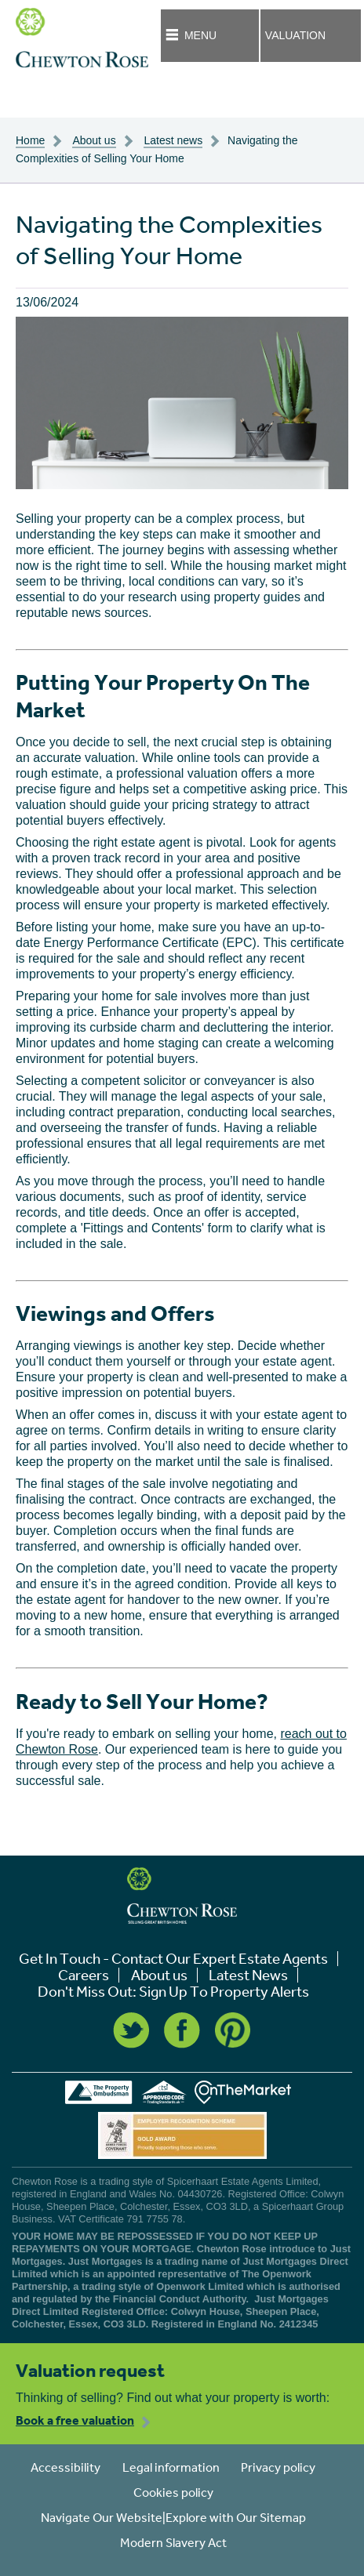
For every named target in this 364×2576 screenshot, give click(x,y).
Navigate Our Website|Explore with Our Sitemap (173, 2517)
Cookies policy (173, 2492)
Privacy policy (278, 2467)
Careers (83, 1975)
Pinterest (233, 2030)
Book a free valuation (75, 2420)
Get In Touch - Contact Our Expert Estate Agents (173, 1958)
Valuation (295, 35)
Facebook (182, 2030)
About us (159, 1975)
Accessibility (65, 2467)
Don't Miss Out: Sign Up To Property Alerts (173, 1991)
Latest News (248, 1975)
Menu (200, 35)
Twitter (131, 2030)
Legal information (171, 2467)
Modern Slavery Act (173, 2542)
